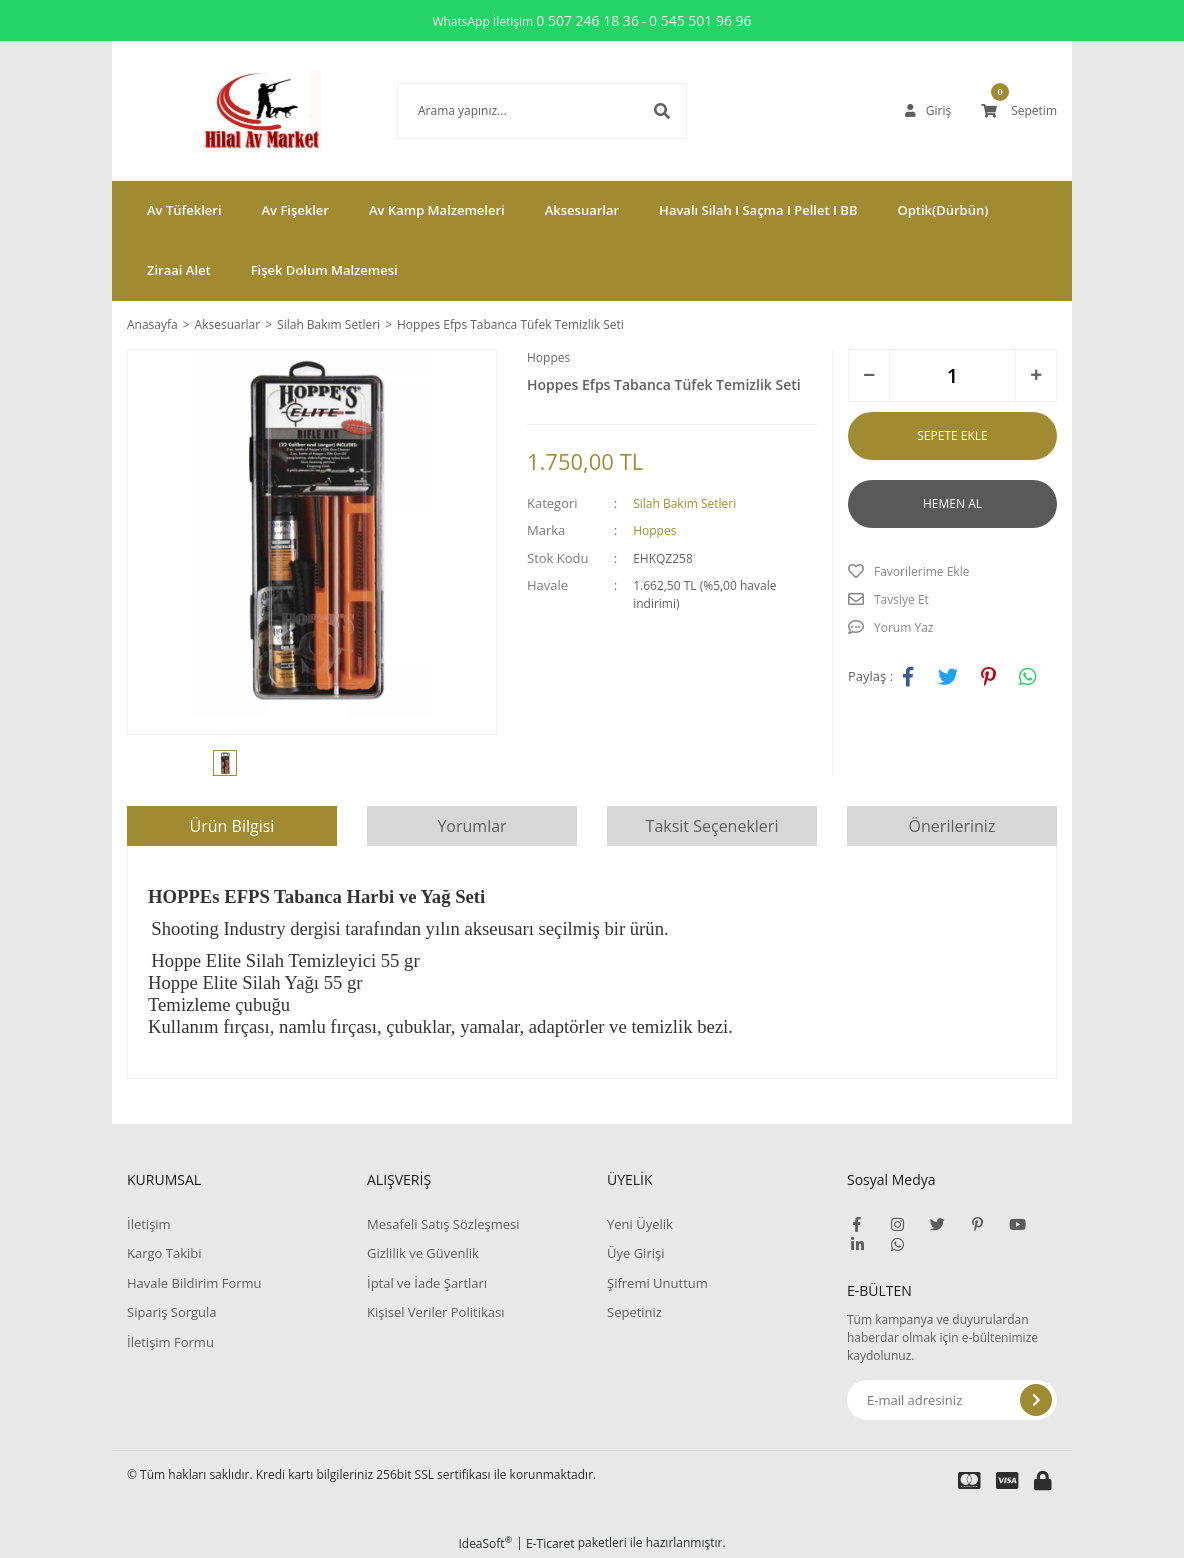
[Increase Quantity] (1036, 375)
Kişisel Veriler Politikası (435, 1312)
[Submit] (1036, 1400)
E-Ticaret (550, 1543)
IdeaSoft (485, 1543)
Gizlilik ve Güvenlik (423, 1253)
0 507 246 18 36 (587, 20)
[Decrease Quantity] (869, 375)
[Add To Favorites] (952, 572)
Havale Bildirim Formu (194, 1283)
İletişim (149, 1224)
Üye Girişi (635, 1253)
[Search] (512, 111)
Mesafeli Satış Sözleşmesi (443, 1224)
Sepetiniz (634, 1312)
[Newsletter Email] (952, 1400)
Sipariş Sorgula (172, 1312)
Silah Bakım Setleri (684, 503)
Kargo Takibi (164, 1253)
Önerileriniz (952, 826)
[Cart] (1019, 111)
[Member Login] (928, 111)
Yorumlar (471, 826)
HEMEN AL (952, 503)
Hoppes (548, 357)
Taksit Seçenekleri (712, 826)
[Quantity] (952, 375)
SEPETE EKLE (952, 435)
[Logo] (232, 111)
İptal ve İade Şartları (427, 1283)
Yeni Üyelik (640, 1224)
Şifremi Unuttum (657, 1283)
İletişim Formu (170, 1342)
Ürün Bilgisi (232, 826)
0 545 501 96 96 (700, 20)
